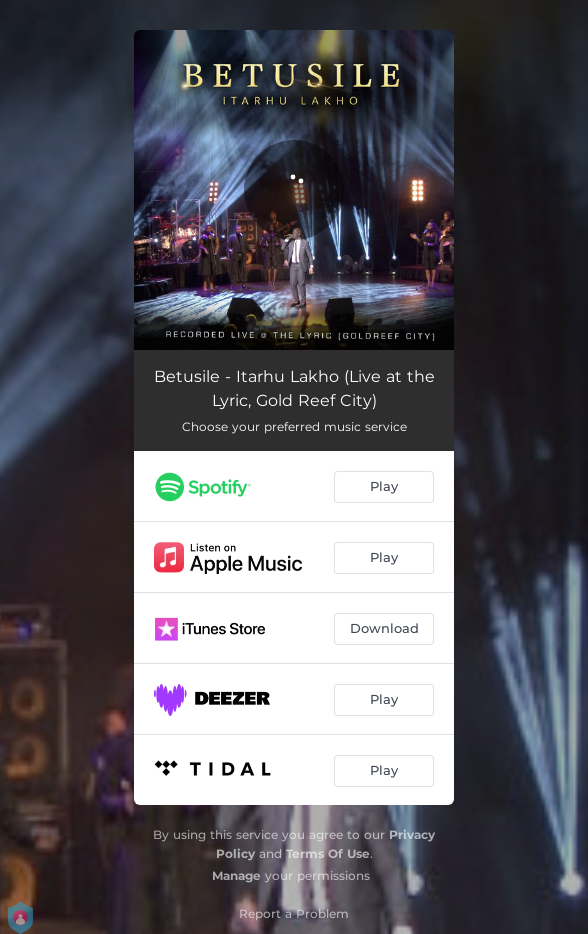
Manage (236, 875)
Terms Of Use (328, 853)
